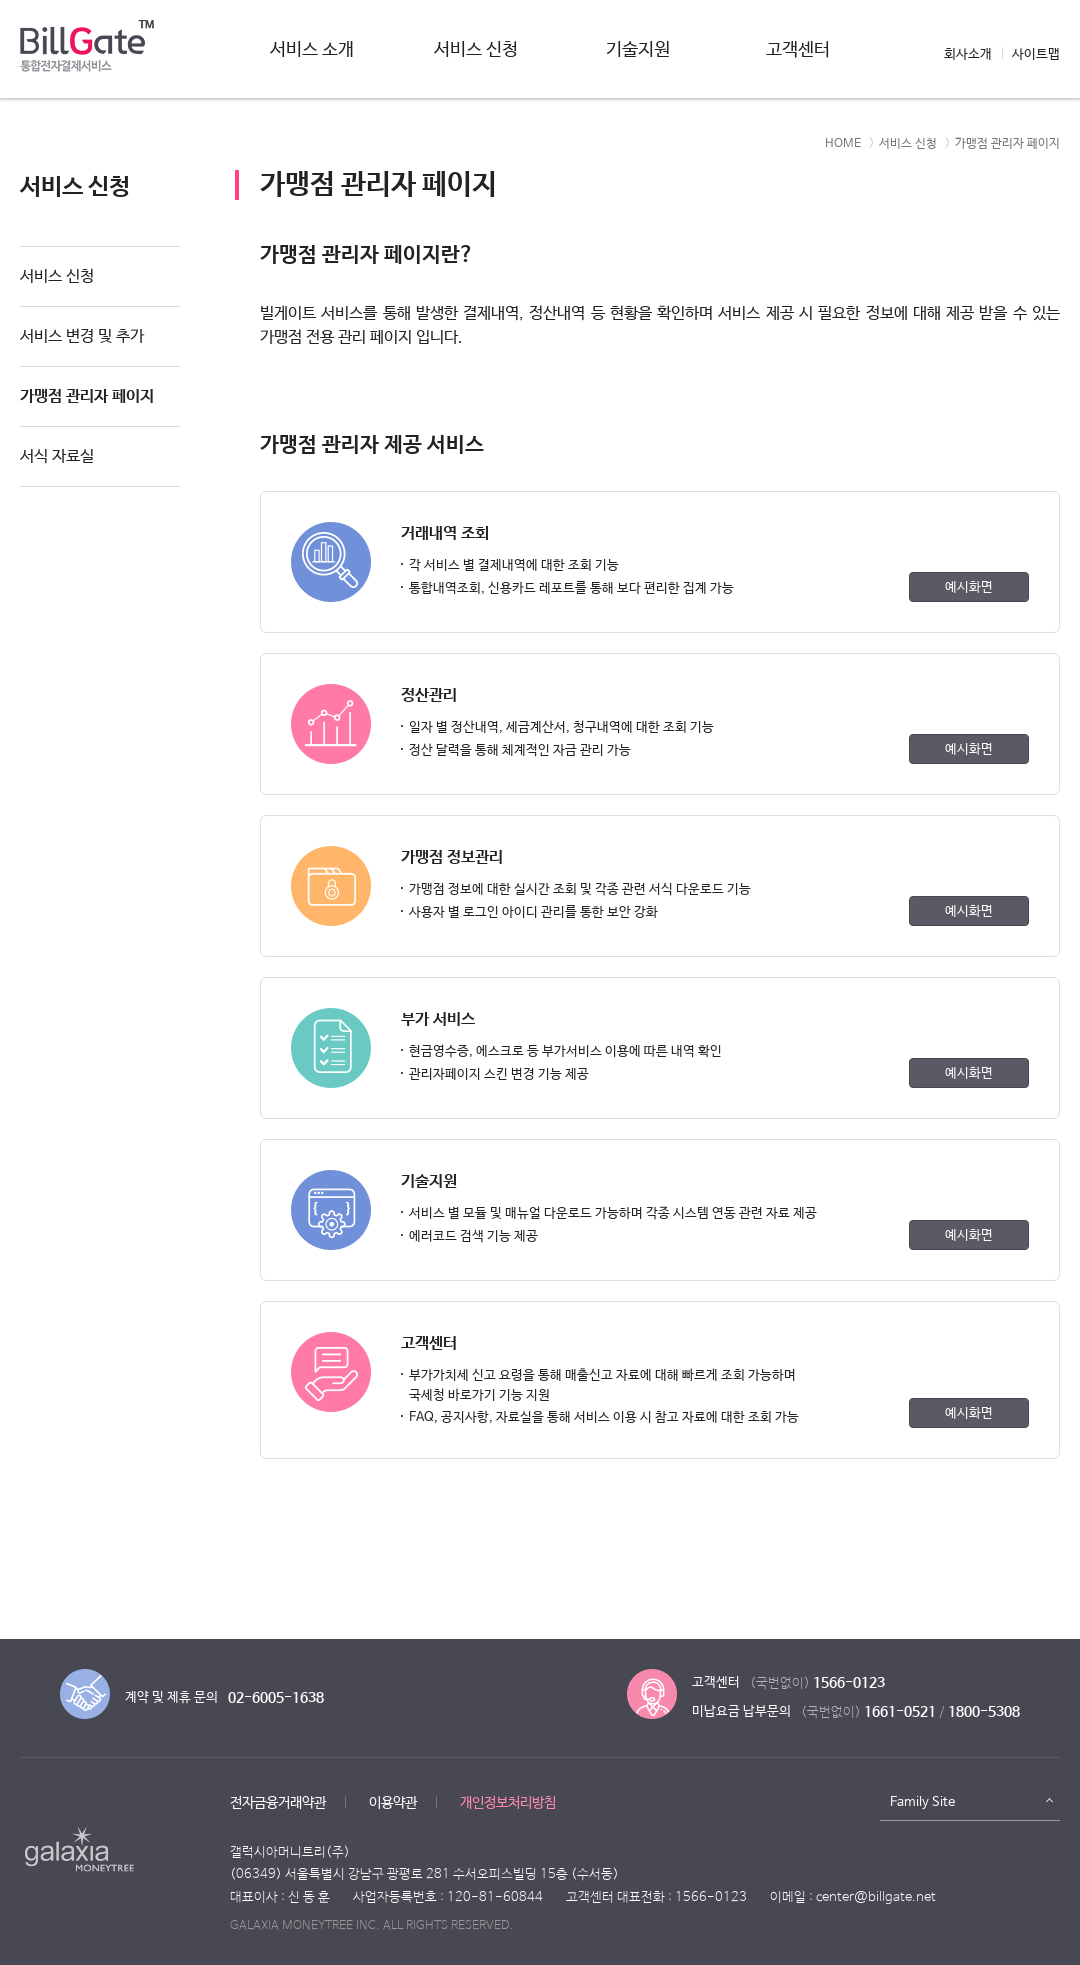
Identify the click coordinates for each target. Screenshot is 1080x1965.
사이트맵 (1036, 54)
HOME (843, 144)
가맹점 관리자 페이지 (87, 396)
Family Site (922, 1802)
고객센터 (798, 50)
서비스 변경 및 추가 (82, 336)
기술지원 (638, 50)
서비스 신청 (476, 50)
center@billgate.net (876, 1897)
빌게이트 (87, 51)
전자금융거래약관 (278, 1803)
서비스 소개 (312, 50)
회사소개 (968, 54)
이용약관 (393, 1803)
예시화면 (969, 587)
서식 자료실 (57, 456)
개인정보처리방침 (508, 1803)
